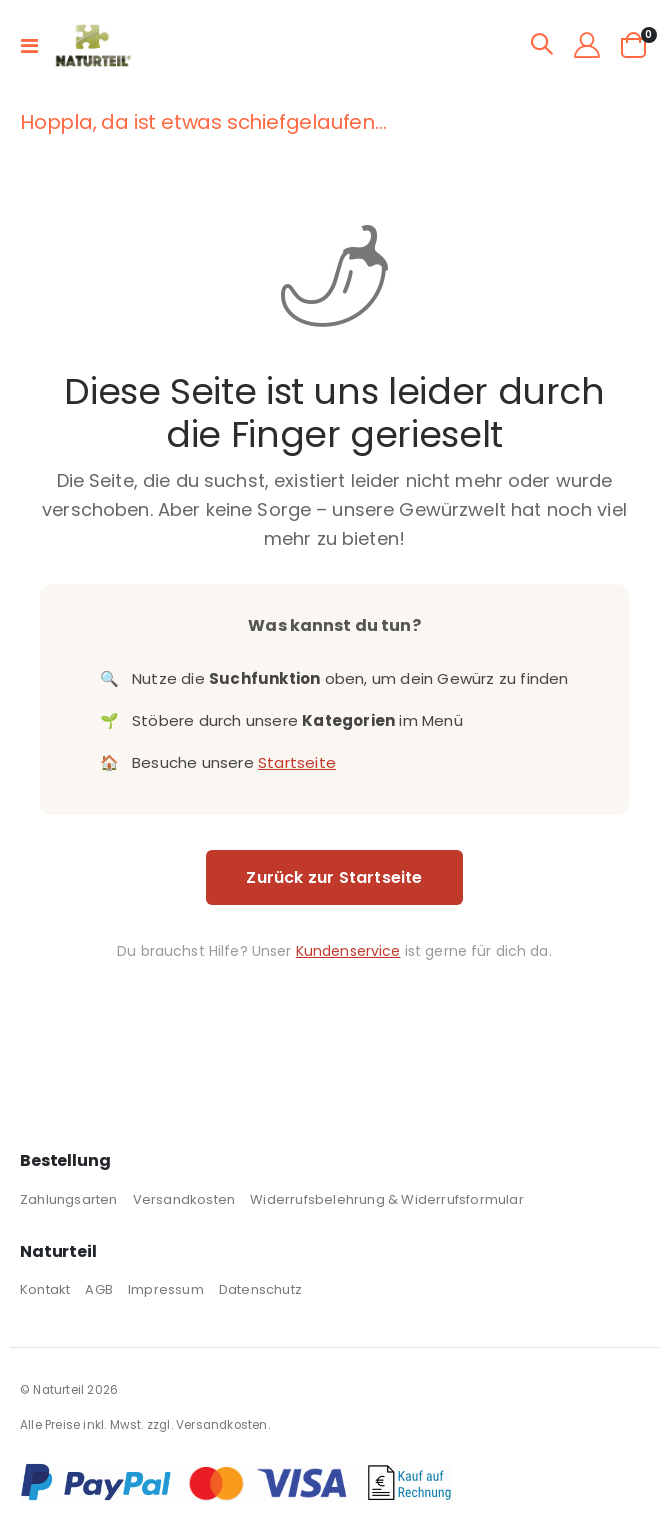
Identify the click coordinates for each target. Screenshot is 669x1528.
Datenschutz (260, 1289)
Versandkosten (184, 1199)
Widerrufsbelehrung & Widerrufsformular (387, 1199)
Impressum (166, 1289)
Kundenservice (348, 951)
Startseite (297, 762)
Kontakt (45, 1289)
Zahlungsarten (69, 1199)
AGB (99, 1289)
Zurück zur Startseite (334, 877)
